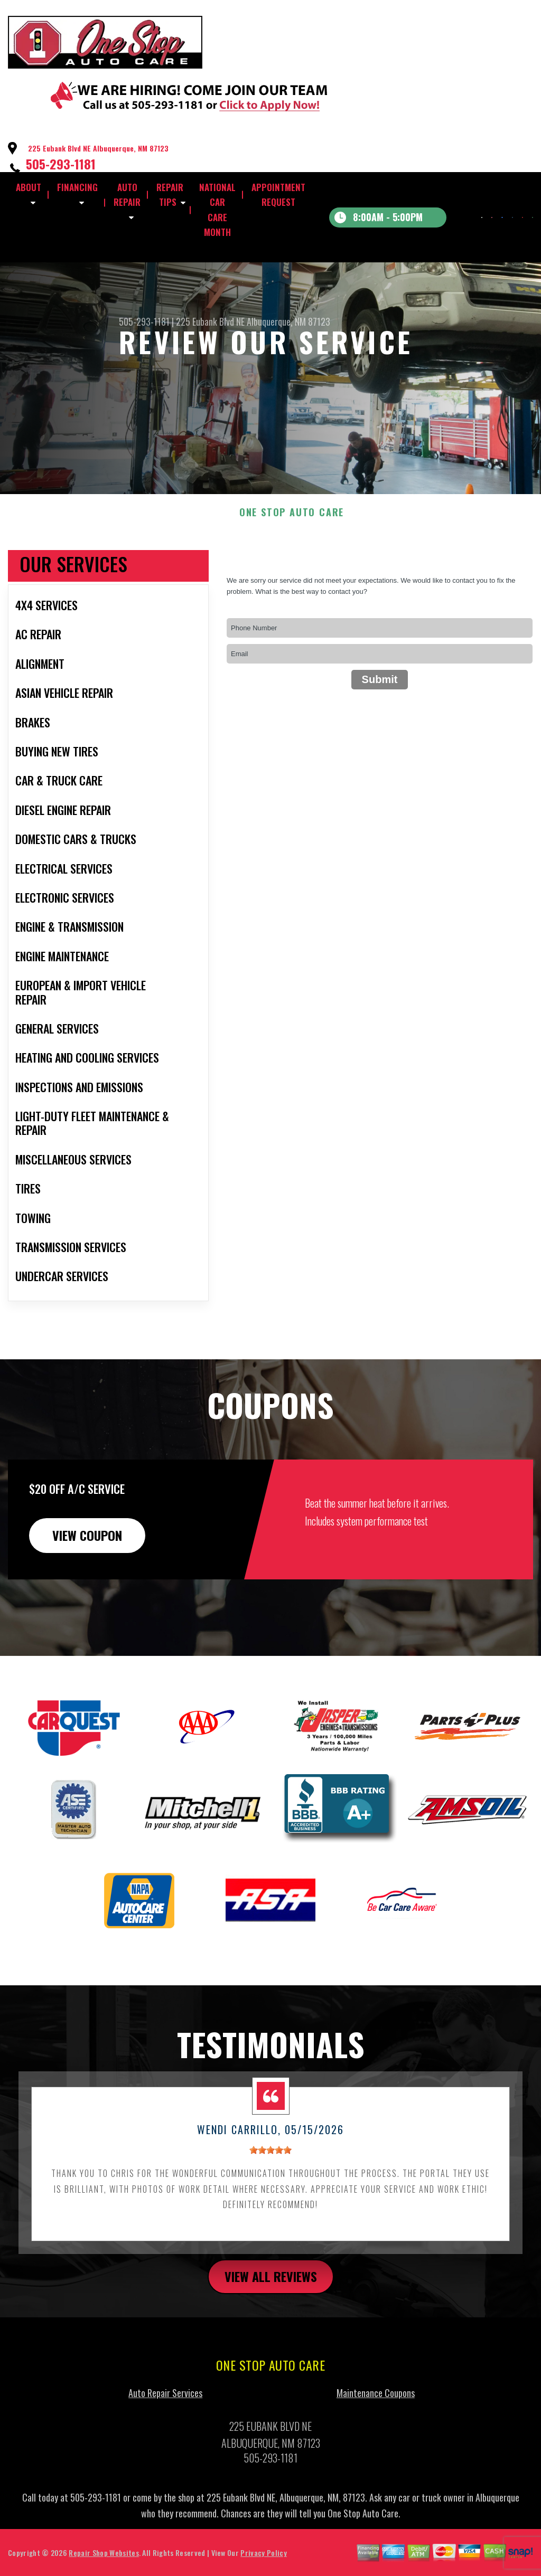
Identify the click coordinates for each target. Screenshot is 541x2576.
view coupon (87, 1550)
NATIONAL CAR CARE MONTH (217, 210)
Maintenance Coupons (376, 2408)
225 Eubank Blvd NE (210, 321)
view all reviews (271, 2291)
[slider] (270, 2166)
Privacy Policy (263, 2567)
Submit (380, 694)
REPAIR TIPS (169, 195)
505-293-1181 (61, 163)
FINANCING (77, 187)
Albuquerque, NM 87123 (288, 321)
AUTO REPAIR (127, 195)
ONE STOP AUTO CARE (291, 528)
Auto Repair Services (165, 2408)
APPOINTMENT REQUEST (278, 195)
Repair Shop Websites (103, 2567)
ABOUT (28, 187)
